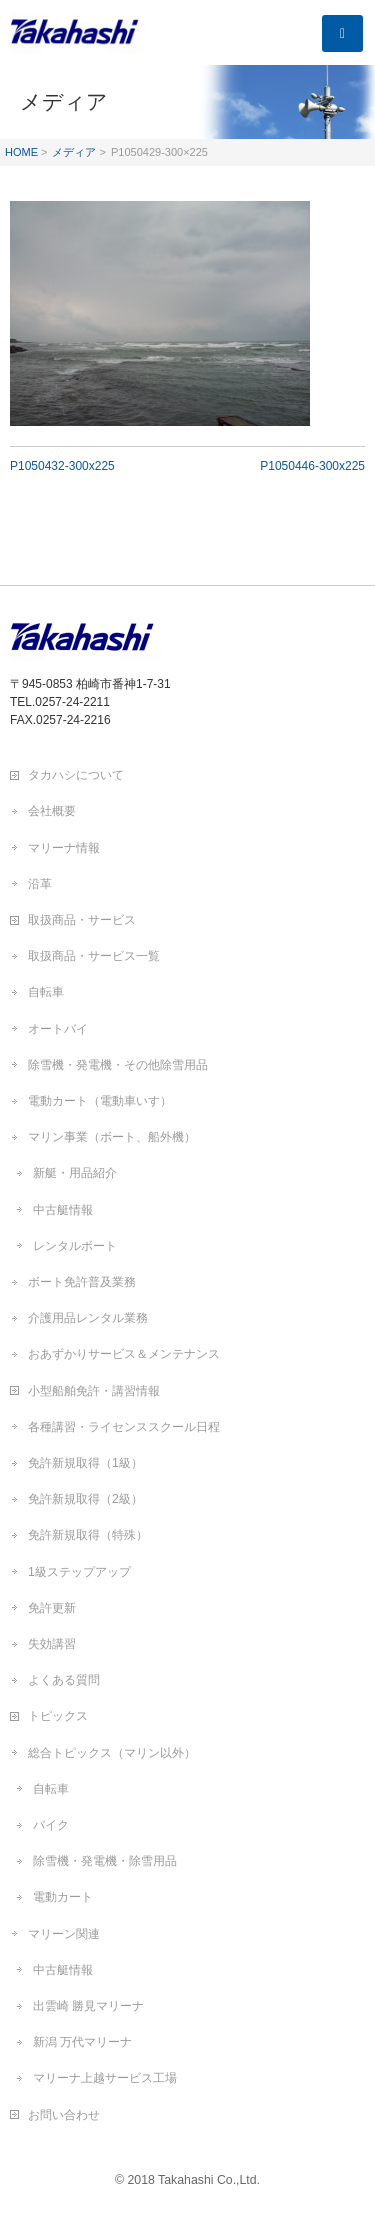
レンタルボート (75, 1246)
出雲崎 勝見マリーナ (88, 2006)
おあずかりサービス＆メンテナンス (124, 1354)
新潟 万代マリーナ (82, 2042)
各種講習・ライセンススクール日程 (124, 1427)
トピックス (58, 1716)
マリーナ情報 (64, 848)
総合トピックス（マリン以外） (112, 1753)
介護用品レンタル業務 (88, 1318)
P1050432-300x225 (62, 466)
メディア (74, 152)
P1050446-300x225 (312, 466)
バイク (51, 1825)
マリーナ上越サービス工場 (105, 2078)
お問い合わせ (64, 2115)
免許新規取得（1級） (85, 1463)
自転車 (46, 992)
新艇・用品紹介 (75, 1173)
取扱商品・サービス (82, 920)
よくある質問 (64, 1680)
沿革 (40, 884)
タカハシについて (76, 775)
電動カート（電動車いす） (100, 1101)
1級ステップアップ (79, 1572)
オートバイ (58, 1029)
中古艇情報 (63, 1210)
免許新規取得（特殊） (88, 1535)
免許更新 (52, 1608)
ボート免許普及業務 (82, 1282)
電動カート (63, 1897)
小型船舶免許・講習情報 (94, 1391)
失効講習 (52, 1644)
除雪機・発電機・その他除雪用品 (118, 1065)
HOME (21, 152)
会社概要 (52, 811)
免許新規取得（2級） (85, 1499)
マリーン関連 (64, 1934)
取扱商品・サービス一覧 (94, 956)
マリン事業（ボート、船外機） (112, 1137)
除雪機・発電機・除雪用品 (105, 1861)
